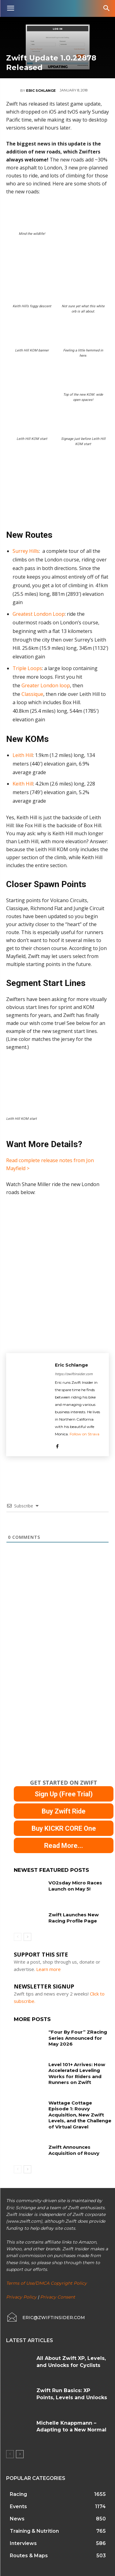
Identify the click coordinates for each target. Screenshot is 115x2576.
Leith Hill (23, 755)
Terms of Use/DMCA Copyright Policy (46, 2283)
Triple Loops (27, 668)
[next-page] (27, 1937)
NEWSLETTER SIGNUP (44, 1986)
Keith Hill (23, 783)
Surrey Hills (26, 551)
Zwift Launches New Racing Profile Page (73, 1918)
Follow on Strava (84, 1434)
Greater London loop (45, 685)
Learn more (48, 1969)
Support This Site (41, 1954)
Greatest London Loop (39, 614)
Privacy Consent (57, 2297)
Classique (32, 694)
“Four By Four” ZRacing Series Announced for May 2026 (77, 2038)
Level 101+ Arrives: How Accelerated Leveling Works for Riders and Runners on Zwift (76, 2073)
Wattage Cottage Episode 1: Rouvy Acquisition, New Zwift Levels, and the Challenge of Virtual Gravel (79, 2115)
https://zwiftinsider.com (74, 1373)
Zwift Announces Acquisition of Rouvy (73, 2150)
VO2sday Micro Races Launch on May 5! (75, 1886)
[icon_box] (45, 2317)
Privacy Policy (21, 2297)
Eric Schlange (41, 90)
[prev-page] (17, 1937)
